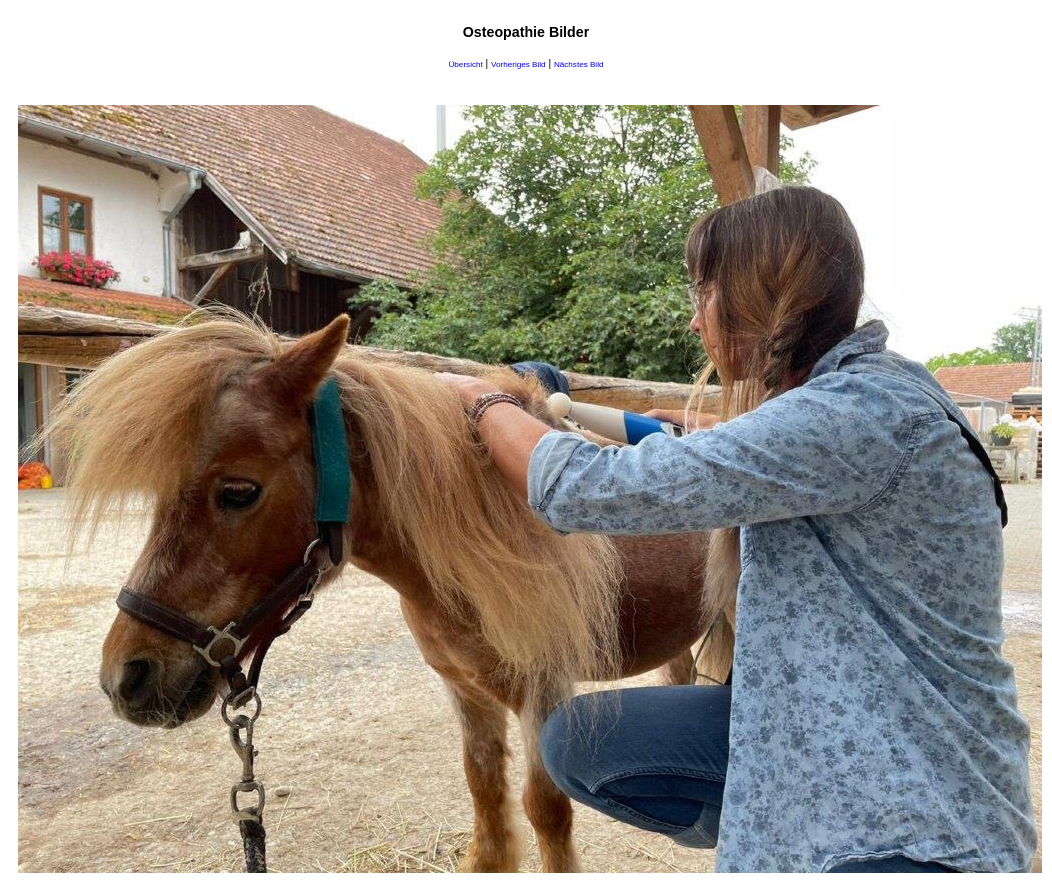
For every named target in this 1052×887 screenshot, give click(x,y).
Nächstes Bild (579, 64)
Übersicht (466, 64)
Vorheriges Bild (518, 64)
